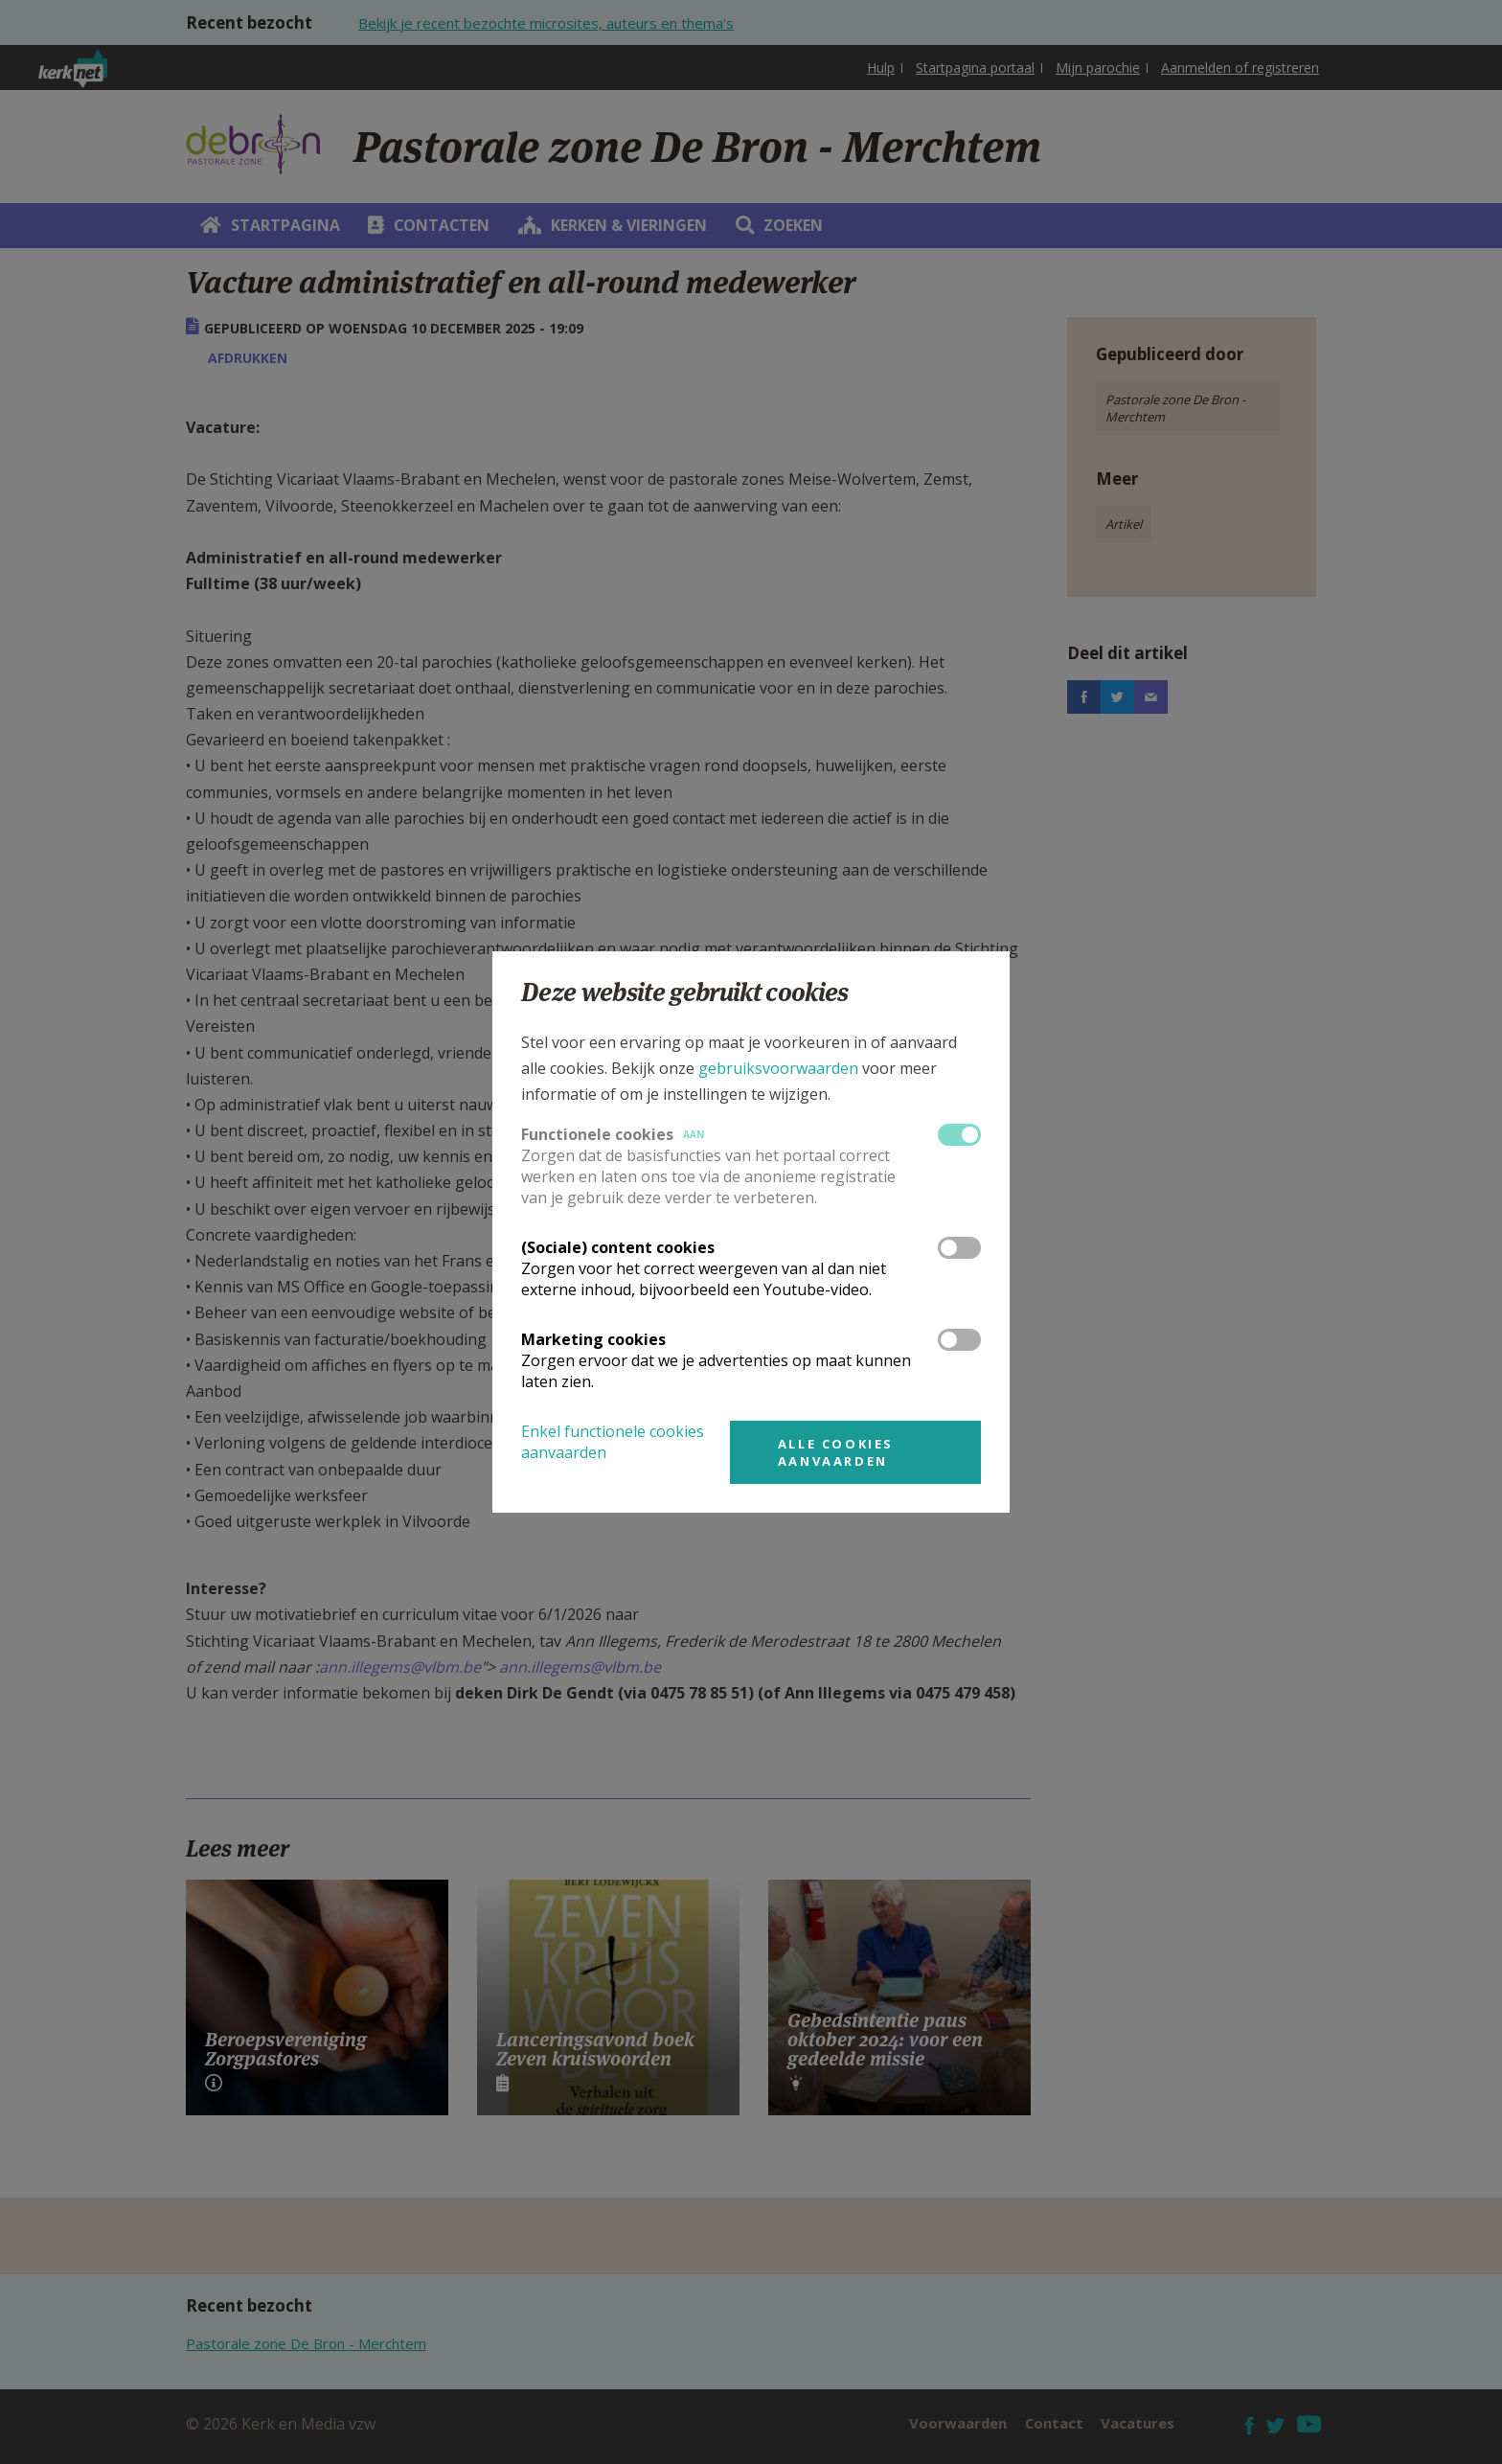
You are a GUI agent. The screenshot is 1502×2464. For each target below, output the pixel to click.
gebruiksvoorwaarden (778, 1068)
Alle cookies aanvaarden (836, 1452)
